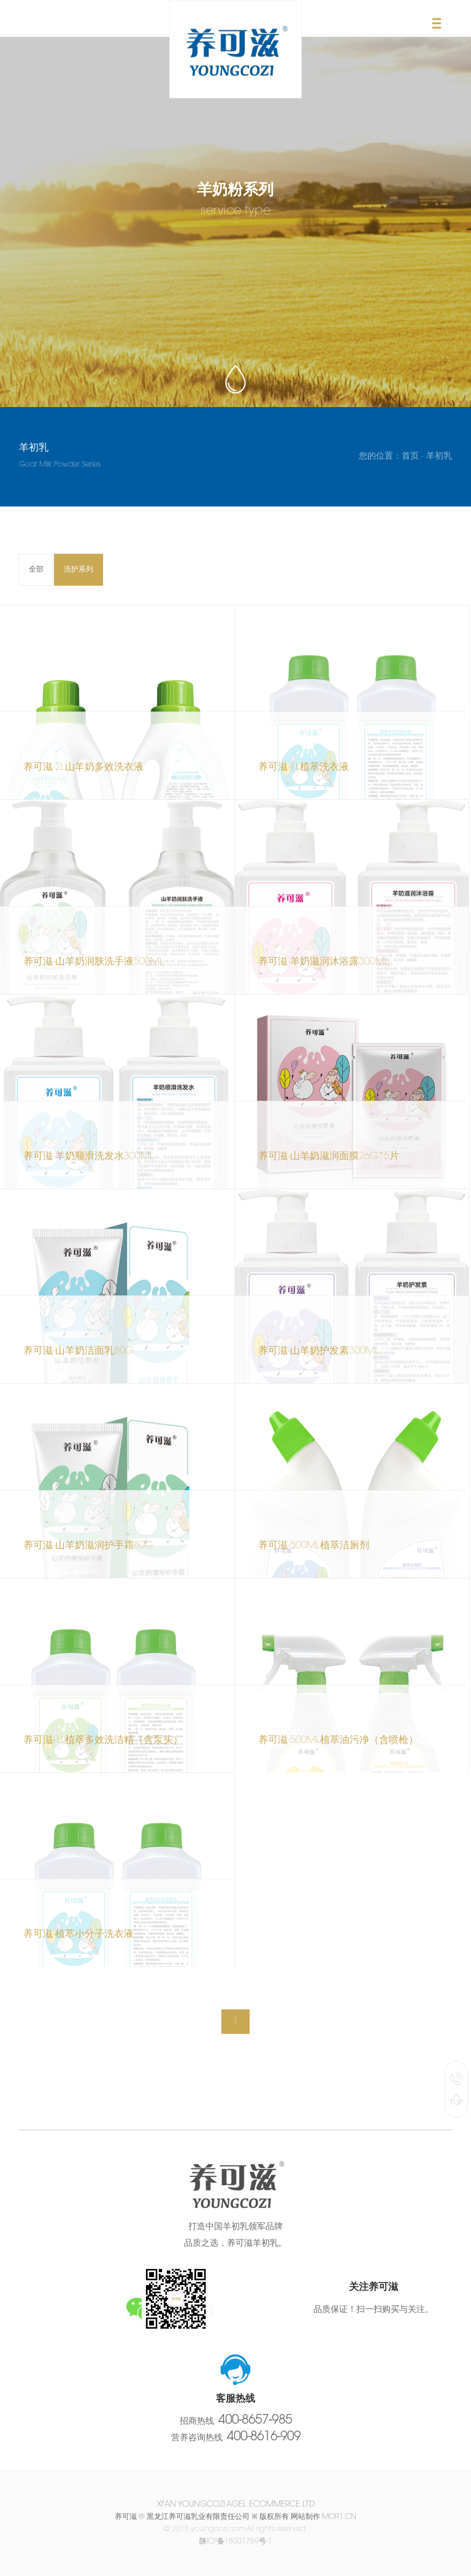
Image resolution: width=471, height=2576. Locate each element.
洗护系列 (78, 569)
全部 (36, 569)
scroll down (235, 377)
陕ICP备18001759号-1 (235, 2541)
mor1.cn (339, 2517)
